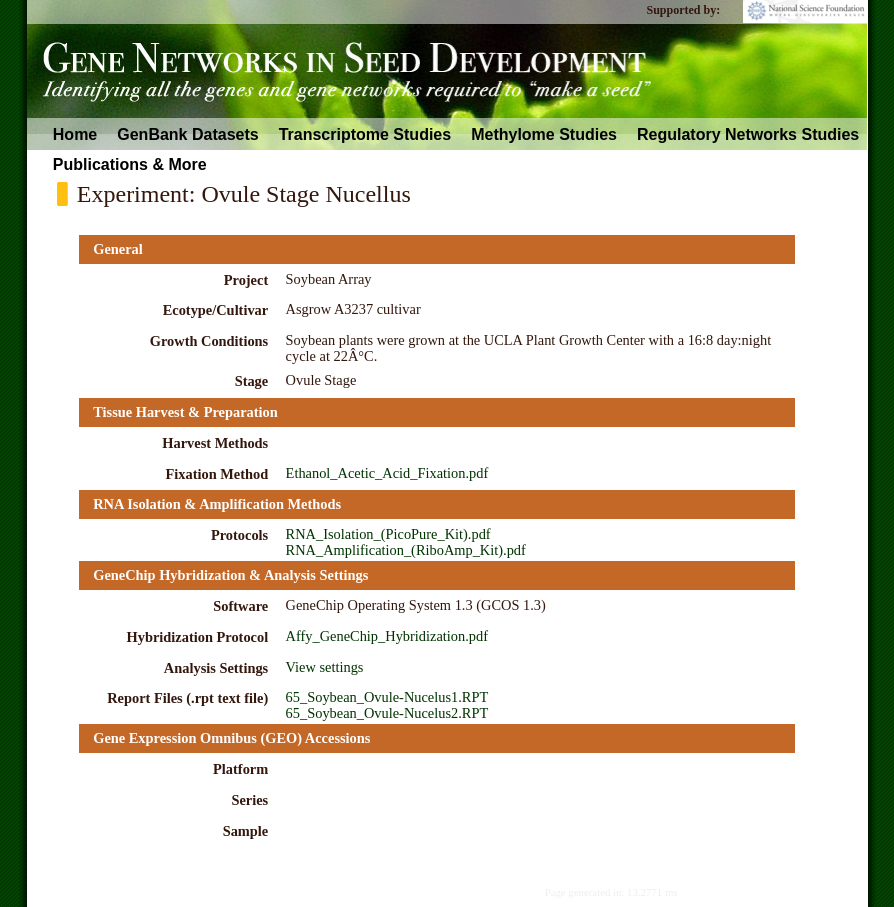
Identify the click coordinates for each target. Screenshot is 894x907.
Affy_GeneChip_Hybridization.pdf (387, 636)
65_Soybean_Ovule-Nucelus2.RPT (387, 713)
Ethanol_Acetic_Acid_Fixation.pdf (387, 473)
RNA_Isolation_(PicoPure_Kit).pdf (388, 534)
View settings (325, 667)
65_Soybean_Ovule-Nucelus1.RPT (387, 697)
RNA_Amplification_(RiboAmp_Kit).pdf (406, 550)
